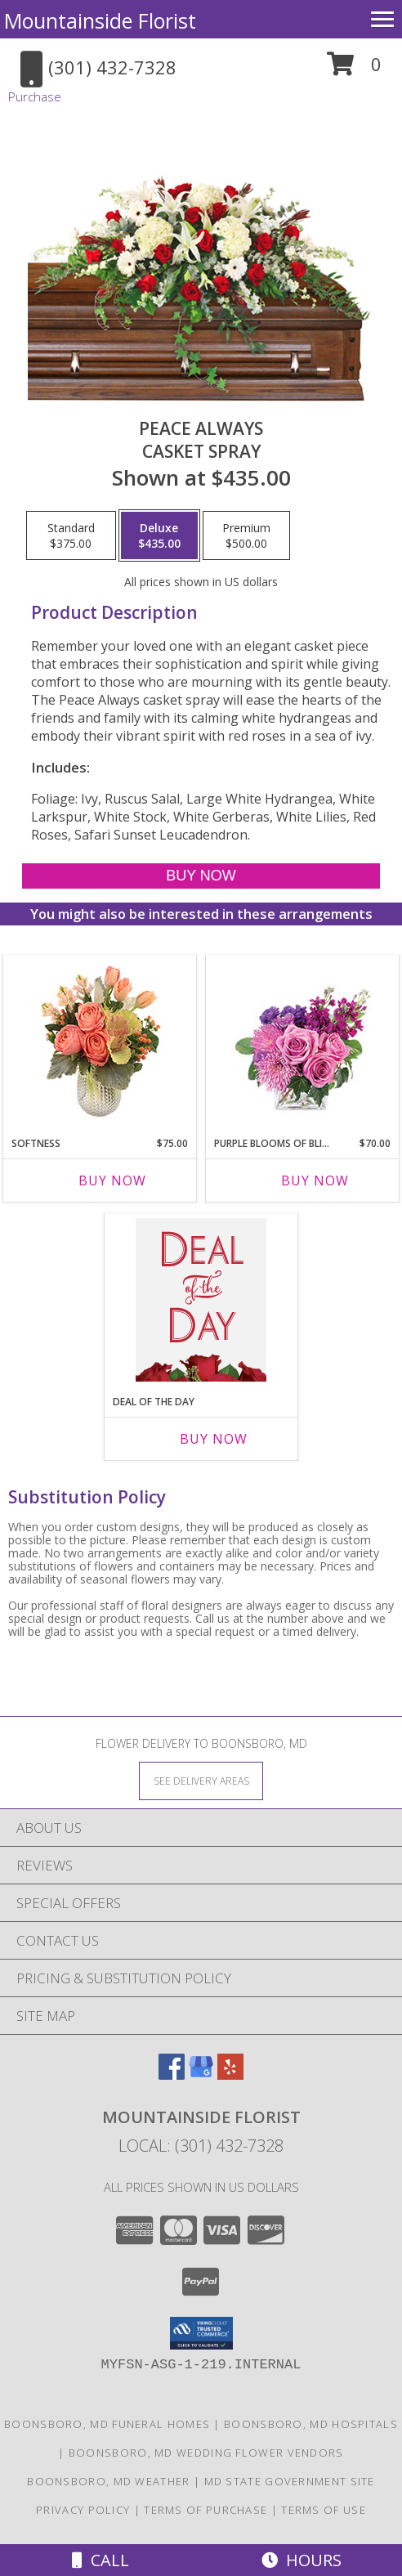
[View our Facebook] (172, 2074)
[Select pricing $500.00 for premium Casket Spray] (246, 535)
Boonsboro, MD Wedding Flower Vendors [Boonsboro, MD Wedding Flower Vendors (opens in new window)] (206, 2452)
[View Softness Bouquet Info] (100, 1042)
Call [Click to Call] (100, 2560)
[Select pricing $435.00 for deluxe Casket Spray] (159, 535)
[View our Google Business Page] (201, 2074)
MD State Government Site (289, 2481)
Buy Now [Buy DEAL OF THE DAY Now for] (214, 1439)
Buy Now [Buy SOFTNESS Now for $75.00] (112, 1180)
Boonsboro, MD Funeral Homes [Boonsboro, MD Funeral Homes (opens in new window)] (107, 2424)
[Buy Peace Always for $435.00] (201, 876)
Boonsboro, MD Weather (108, 2481)
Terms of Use (323, 2509)
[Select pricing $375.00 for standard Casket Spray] (71, 535)
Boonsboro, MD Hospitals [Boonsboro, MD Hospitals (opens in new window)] (311, 2424)
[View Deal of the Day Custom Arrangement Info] (201, 1300)
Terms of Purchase (205, 2509)
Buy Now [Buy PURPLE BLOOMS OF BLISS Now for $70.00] (315, 1180)
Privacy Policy (83, 2509)
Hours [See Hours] (301, 2560)
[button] (354, 70)
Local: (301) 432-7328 (201, 2146)
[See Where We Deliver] (201, 1780)
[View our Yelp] (230, 2074)
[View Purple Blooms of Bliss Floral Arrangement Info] (302, 1042)
